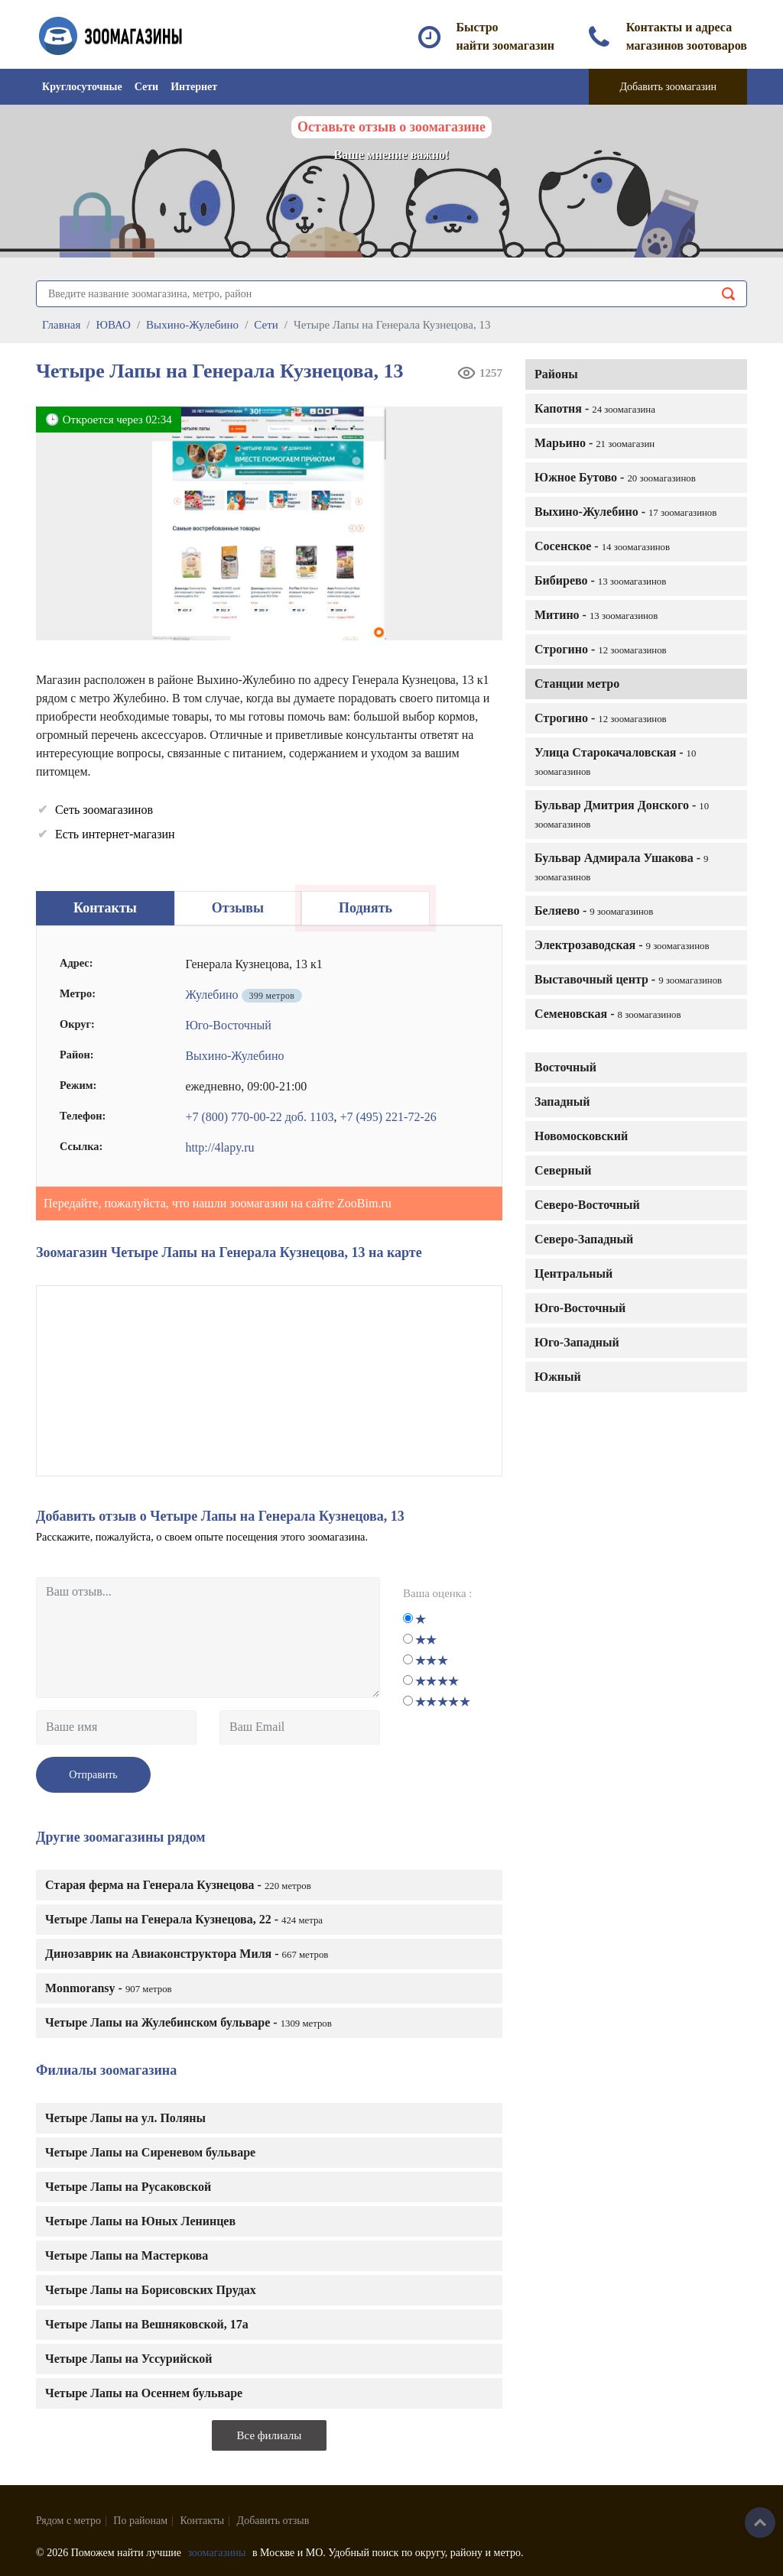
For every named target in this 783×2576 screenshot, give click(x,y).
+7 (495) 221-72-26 (388, 1116)
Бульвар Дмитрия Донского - (621, 814)
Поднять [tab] (365, 907)
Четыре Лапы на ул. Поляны (125, 2117)
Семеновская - (607, 1013)
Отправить (93, 1775)
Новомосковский (581, 1135)
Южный (557, 1376)
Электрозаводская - (622, 944)
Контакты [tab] (105, 907)
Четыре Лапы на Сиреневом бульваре (150, 2152)
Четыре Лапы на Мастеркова (126, 2255)
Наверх (760, 2522)
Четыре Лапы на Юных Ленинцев (140, 2221)
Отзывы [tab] (238, 907)
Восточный (565, 1067)
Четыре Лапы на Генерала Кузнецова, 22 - (184, 1919)
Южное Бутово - (615, 477)
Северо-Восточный (587, 1204)
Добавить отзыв (273, 2520)
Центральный (573, 1273)
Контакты (202, 2520)
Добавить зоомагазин (667, 86)
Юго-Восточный (579, 1307)
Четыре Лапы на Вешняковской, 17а (147, 2324)
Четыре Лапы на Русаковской (128, 2186)
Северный (562, 1170)
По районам (140, 2520)
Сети (146, 86)
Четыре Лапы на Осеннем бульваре (143, 2392)
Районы (556, 374)
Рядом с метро (68, 2520)
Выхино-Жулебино (234, 1055)
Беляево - (593, 910)
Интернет (194, 86)
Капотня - (594, 408)
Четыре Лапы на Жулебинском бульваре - (188, 2022)
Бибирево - (600, 580)
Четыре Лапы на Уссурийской (129, 2358)
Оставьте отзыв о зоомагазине (391, 126)
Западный (562, 1101)
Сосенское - (602, 546)
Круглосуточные (82, 86)
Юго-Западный (576, 1342)
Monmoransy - (108, 1987)
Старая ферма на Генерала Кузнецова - (178, 1884)
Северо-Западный (583, 1239)
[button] (485, 423)
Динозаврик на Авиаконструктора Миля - (186, 1953)
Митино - (596, 614)
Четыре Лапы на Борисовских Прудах (150, 2289)
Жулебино (211, 994)
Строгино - (600, 649)
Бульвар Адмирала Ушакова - (621, 867)
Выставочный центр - (628, 979)
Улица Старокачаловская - (615, 761)
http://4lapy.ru (219, 1147)
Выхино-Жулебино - (625, 511)
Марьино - (594, 442)
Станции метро (576, 683)
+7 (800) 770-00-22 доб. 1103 (259, 1116)
